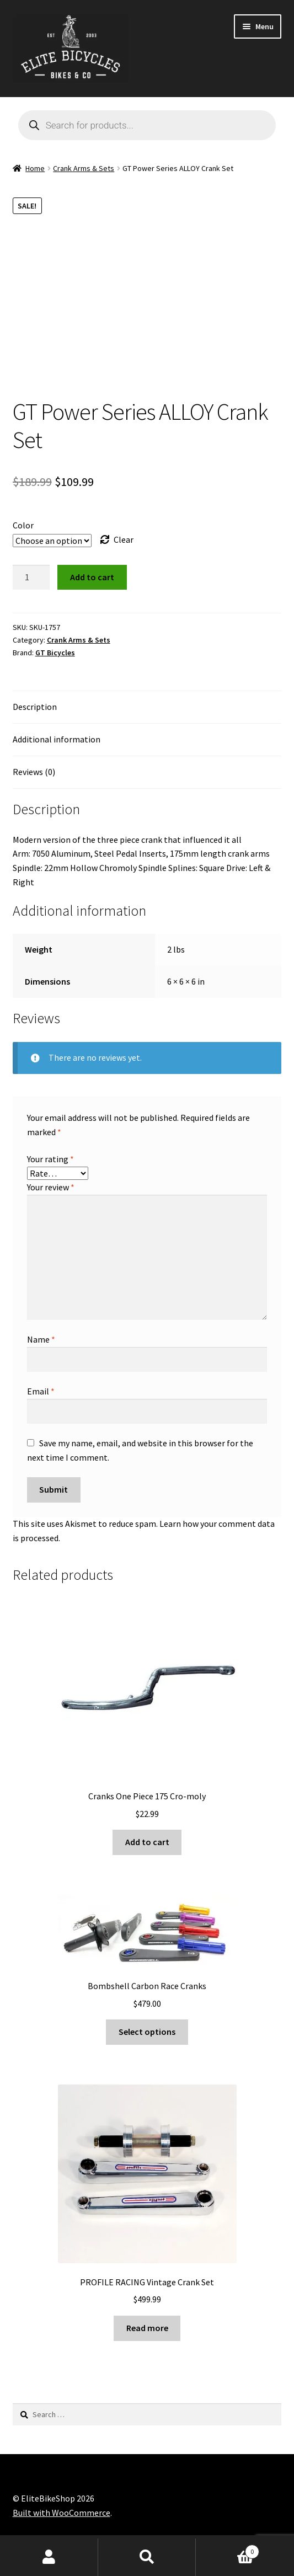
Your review (50, 1187)
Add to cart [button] (147, 1841)
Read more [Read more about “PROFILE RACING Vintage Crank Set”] (147, 2327)
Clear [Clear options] (123, 539)
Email (41, 1391)
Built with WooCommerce (61, 2512)
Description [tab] (35, 706)
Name (41, 1339)
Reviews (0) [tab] (34, 771)
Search (147, 2557)
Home (35, 168)
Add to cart (92, 576)
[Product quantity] (31, 577)
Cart (227, 2549)
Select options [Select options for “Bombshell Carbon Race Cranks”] (147, 2031)
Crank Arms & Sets (83, 168)
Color (23, 525)
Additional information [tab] (56, 739)
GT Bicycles (55, 653)
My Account (49, 2557)
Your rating (50, 1158)
